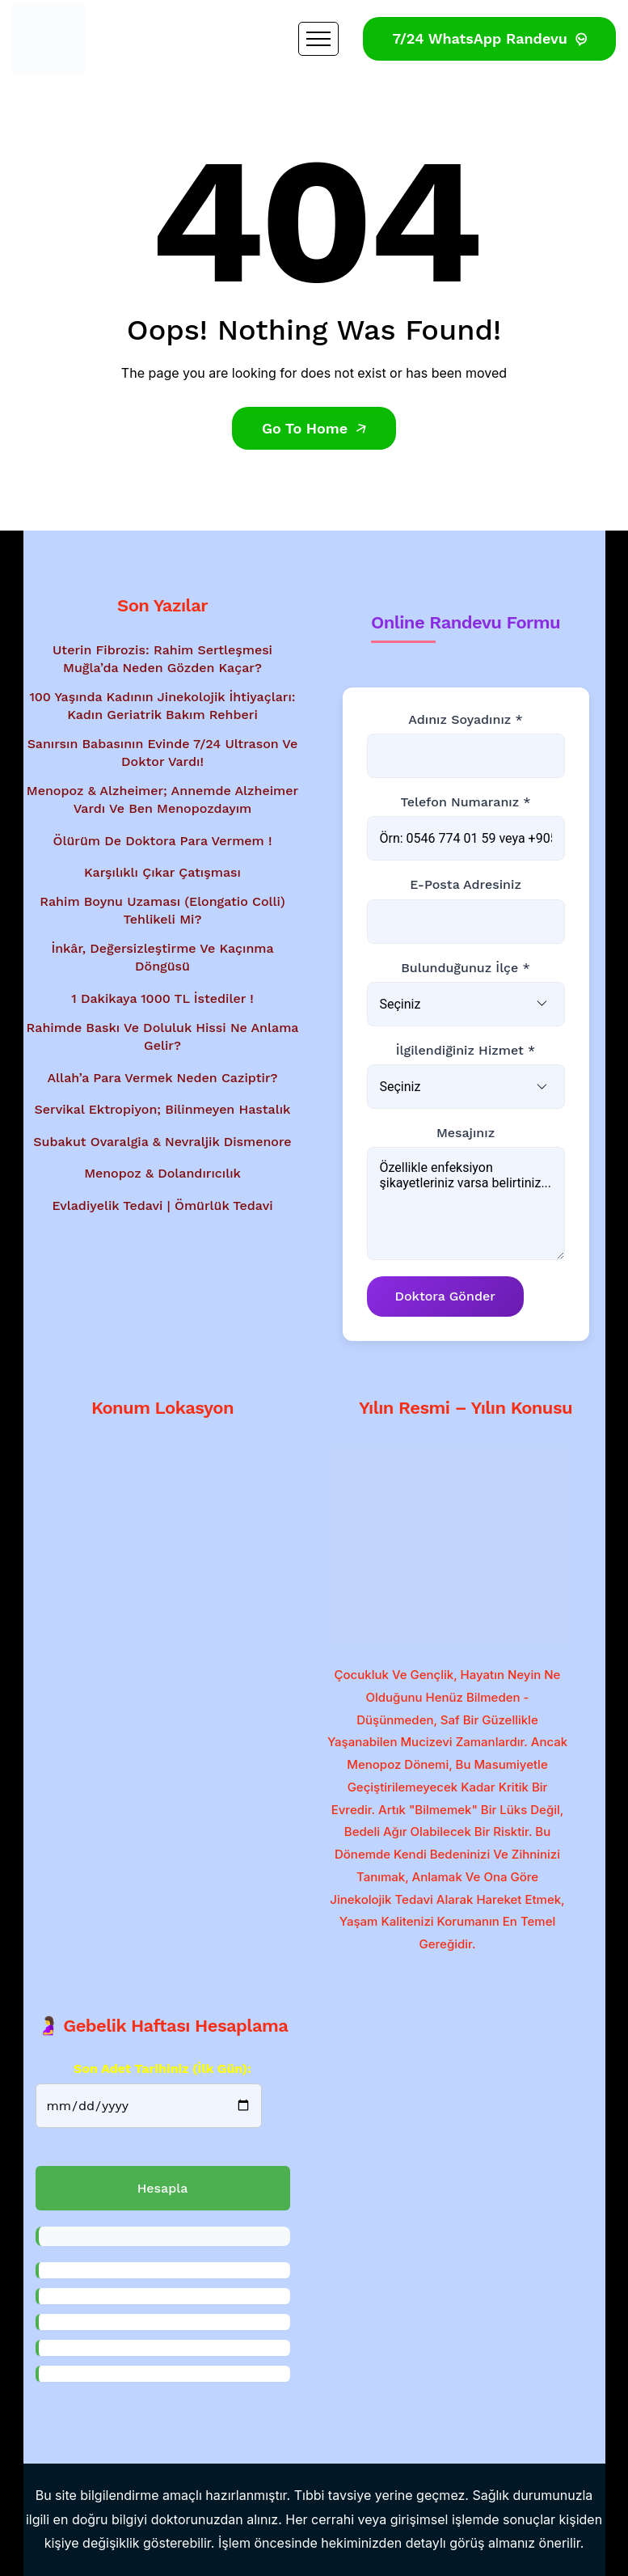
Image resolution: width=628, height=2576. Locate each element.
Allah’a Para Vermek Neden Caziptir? (162, 1077)
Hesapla (162, 2188)
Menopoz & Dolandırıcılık (162, 1173)
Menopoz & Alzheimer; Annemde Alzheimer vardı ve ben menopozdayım (162, 799)
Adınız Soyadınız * (465, 719)
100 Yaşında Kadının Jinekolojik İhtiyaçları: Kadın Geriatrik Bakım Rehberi (162, 705)
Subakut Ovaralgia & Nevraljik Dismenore (162, 1141)
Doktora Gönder (445, 1296)
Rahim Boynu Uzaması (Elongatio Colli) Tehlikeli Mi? (162, 910)
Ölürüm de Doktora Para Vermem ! (162, 840)
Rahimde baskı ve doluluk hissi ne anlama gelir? (163, 1036)
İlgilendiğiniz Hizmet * (465, 1050)
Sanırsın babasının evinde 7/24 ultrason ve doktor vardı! (162, 752)
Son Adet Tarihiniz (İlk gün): (162, 2068)
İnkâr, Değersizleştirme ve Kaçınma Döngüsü (162, 957)
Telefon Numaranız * (465, 802)
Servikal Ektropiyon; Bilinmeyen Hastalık (163, 1109)
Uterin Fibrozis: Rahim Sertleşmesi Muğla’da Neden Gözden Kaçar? (162, 658)
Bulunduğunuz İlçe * (465, 967)
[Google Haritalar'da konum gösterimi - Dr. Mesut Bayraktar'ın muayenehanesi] (162, 1537)
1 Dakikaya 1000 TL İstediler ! (162, 998)
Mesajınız (465, 1132)
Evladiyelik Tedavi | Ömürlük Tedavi (162, 1205)
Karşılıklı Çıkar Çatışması (162, 873)
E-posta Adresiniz (465, 885)
